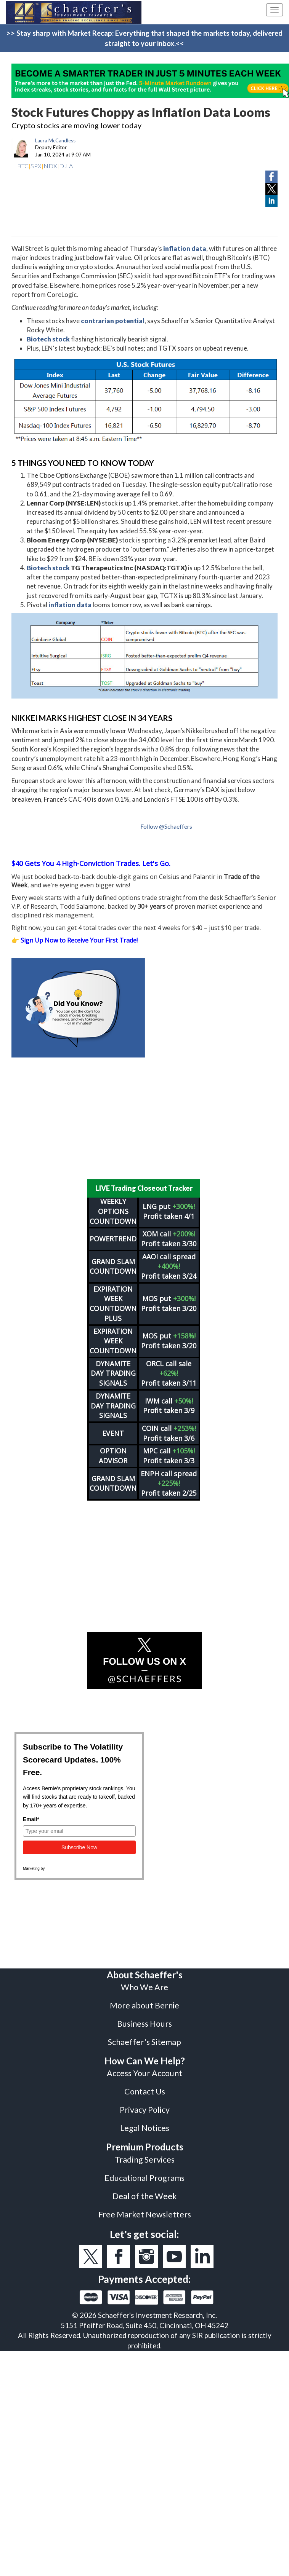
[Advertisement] (144, 1118)
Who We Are (144, 1982)
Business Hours (144, 2019)
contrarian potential (112, 321)
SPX (36, 165)
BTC (23, 165)
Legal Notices (144, 2123)
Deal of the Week (144, 2191)
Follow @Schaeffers (166, 826)
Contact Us (144, 2086)
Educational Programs (144, 2173)
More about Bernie (144, 2000)
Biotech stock (48, 339)
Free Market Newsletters (144, 2209)
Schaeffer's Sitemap (144, 2037)
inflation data (184, 248)
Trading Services (145, 2155)
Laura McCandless (55, 140)
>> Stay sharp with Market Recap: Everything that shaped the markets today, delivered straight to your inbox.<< (144, 38)
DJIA (66, 165)
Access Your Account (144, 2068)
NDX (50, 165)
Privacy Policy (145, 2105)
